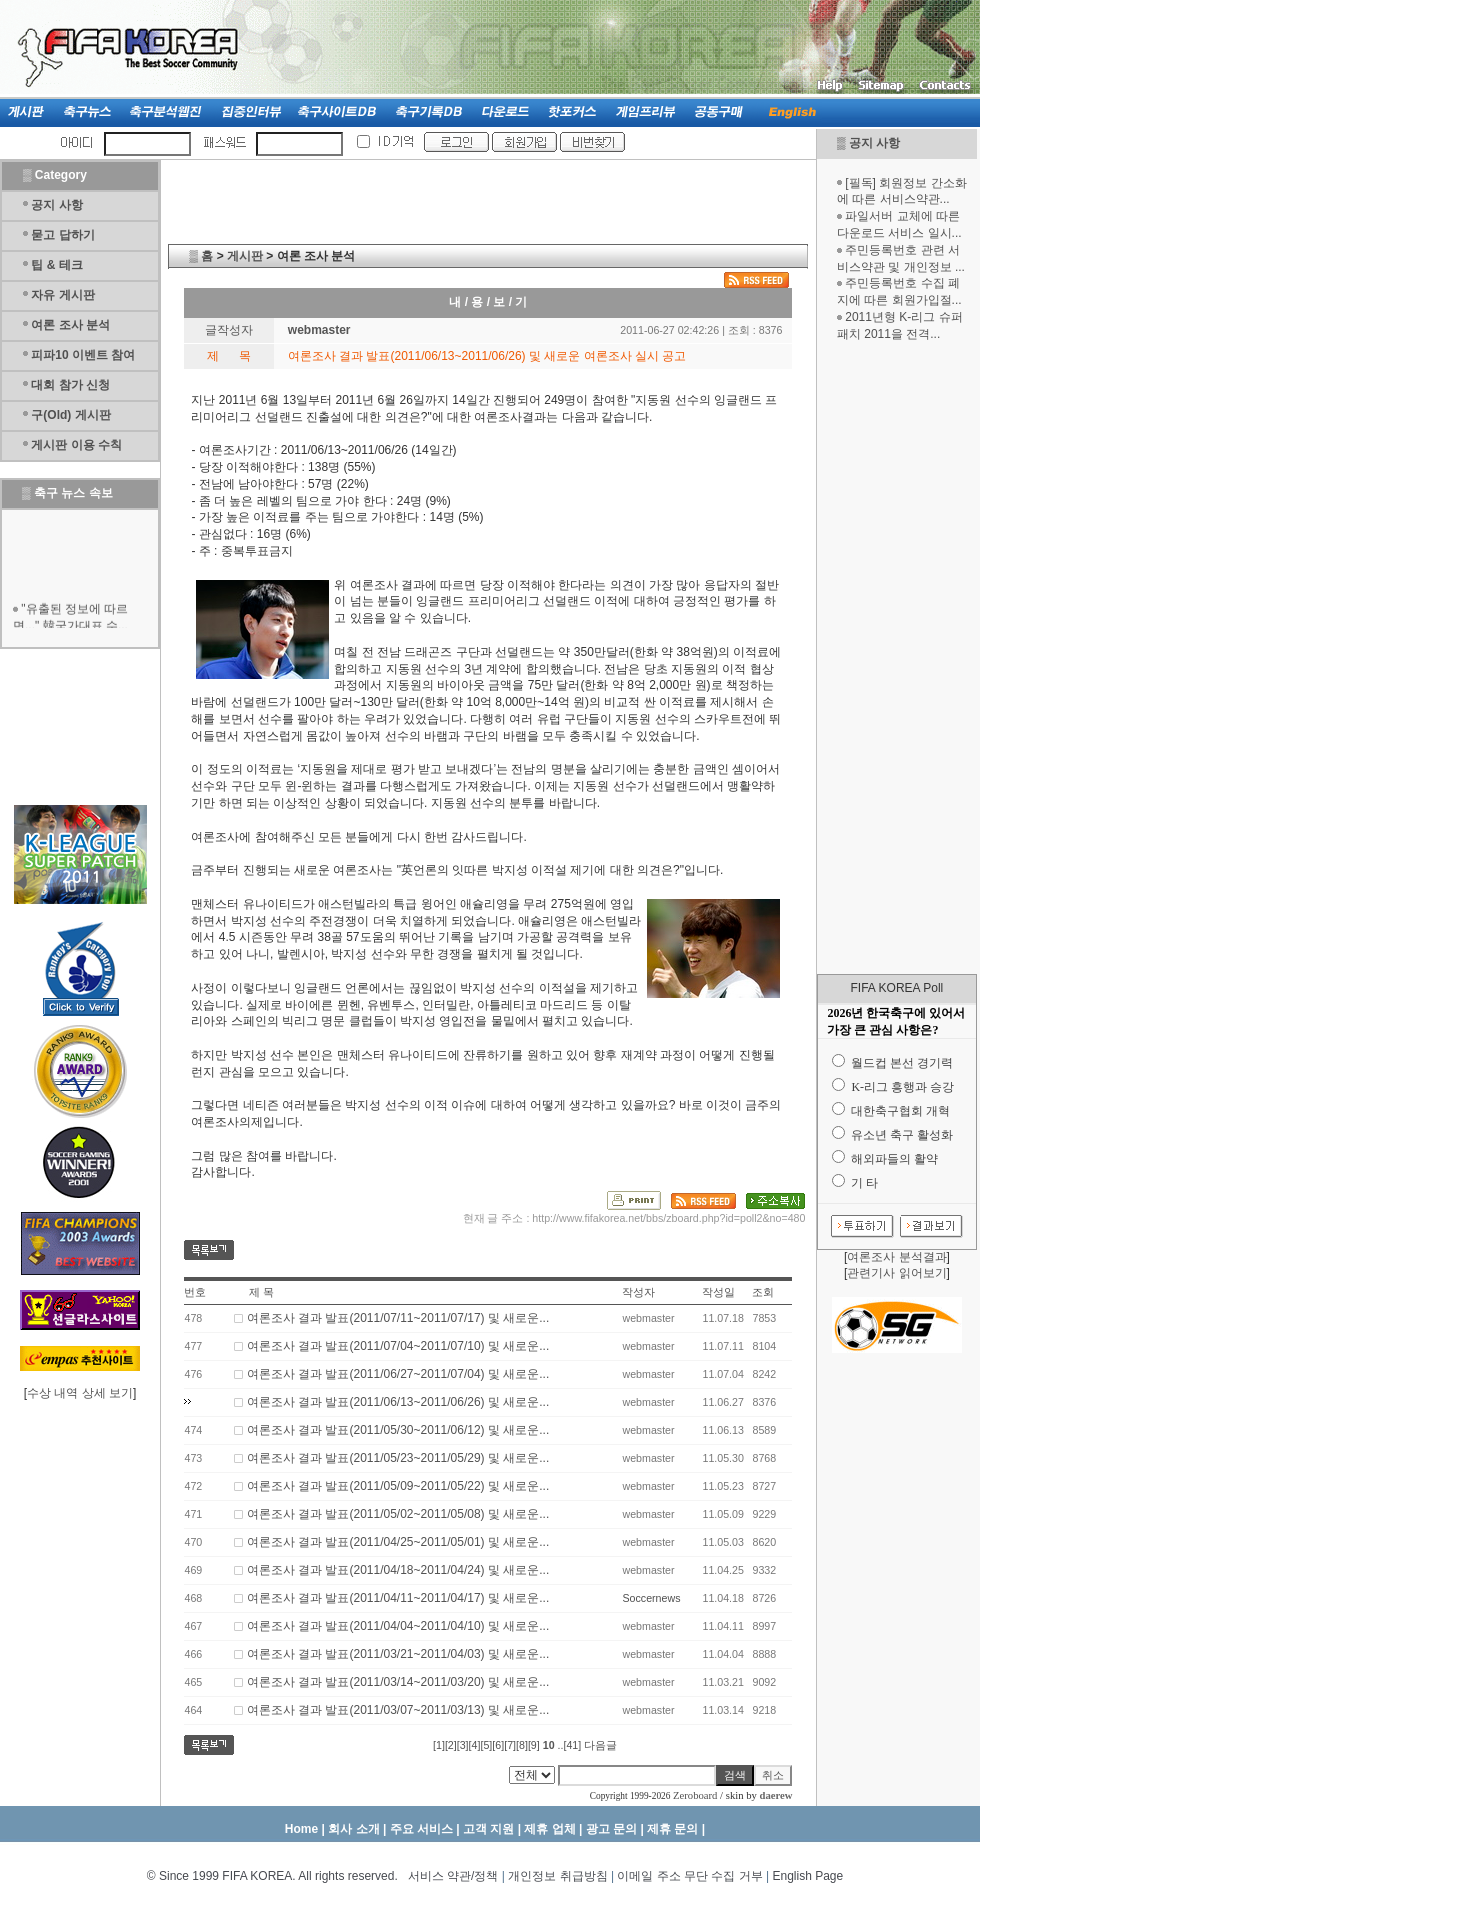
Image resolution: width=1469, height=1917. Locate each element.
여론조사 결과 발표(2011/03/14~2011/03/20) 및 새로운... (398, 1682)
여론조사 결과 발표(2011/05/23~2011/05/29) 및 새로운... (398, 1458)
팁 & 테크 (56, 265)
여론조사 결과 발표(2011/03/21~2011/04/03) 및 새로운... (398, 1654)
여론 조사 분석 (70, 325)
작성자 (638, 1292)
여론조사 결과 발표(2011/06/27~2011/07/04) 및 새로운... (398, 1374)
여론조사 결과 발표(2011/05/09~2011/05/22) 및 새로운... (398, 1486)
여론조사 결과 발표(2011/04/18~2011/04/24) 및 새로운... (398, 1570)
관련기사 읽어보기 (896, 1273)
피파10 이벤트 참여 (83, 355)
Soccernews (651, 1598)
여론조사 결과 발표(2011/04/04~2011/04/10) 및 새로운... (398, 1626)
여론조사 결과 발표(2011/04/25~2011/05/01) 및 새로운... (398, 1542)
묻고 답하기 (62, 235)
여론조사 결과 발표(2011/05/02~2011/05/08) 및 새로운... (398, 1514)
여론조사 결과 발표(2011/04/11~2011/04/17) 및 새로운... (398, 1598)
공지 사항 (874, 143)
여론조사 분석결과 (896, 1257)
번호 (195, 1292)
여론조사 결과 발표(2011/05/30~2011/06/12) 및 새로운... (398, 1430)
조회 (763, 1292)
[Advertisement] (897, 658)
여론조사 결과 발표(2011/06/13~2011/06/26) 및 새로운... (398, 1402)
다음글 (600, 1745)
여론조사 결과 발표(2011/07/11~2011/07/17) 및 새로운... (398, 1318)
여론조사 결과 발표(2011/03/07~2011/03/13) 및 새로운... (398, 1710)
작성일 (718, 1292)
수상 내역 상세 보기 (80, 1393)
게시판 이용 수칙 (76, 445)
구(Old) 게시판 (70, 415)
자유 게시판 (62, 295)
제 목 (261, 1292)
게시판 (245, 256)
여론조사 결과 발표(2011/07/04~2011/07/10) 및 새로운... (398, 1346)
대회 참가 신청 (70, 385)
